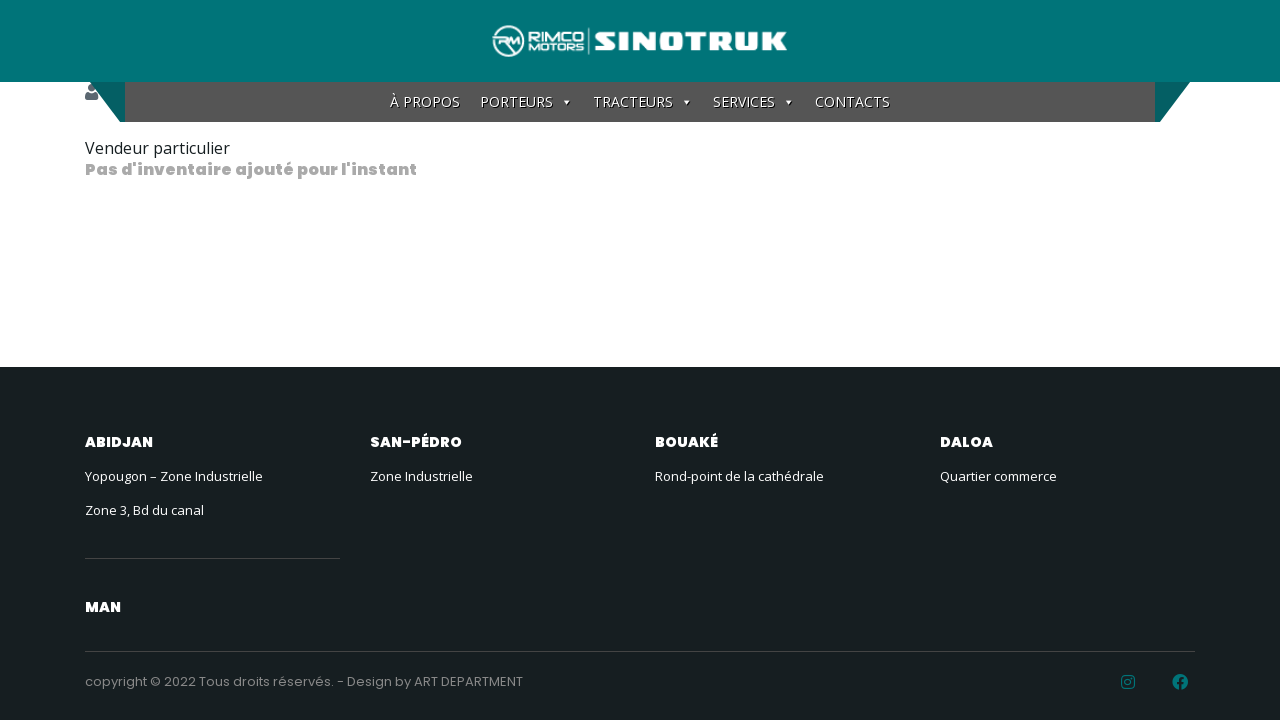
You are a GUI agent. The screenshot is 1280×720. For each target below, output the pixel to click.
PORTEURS (526, 102)
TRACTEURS (643, 102)
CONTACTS (852, 101)
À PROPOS (425, 101)
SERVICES (754, 102)
